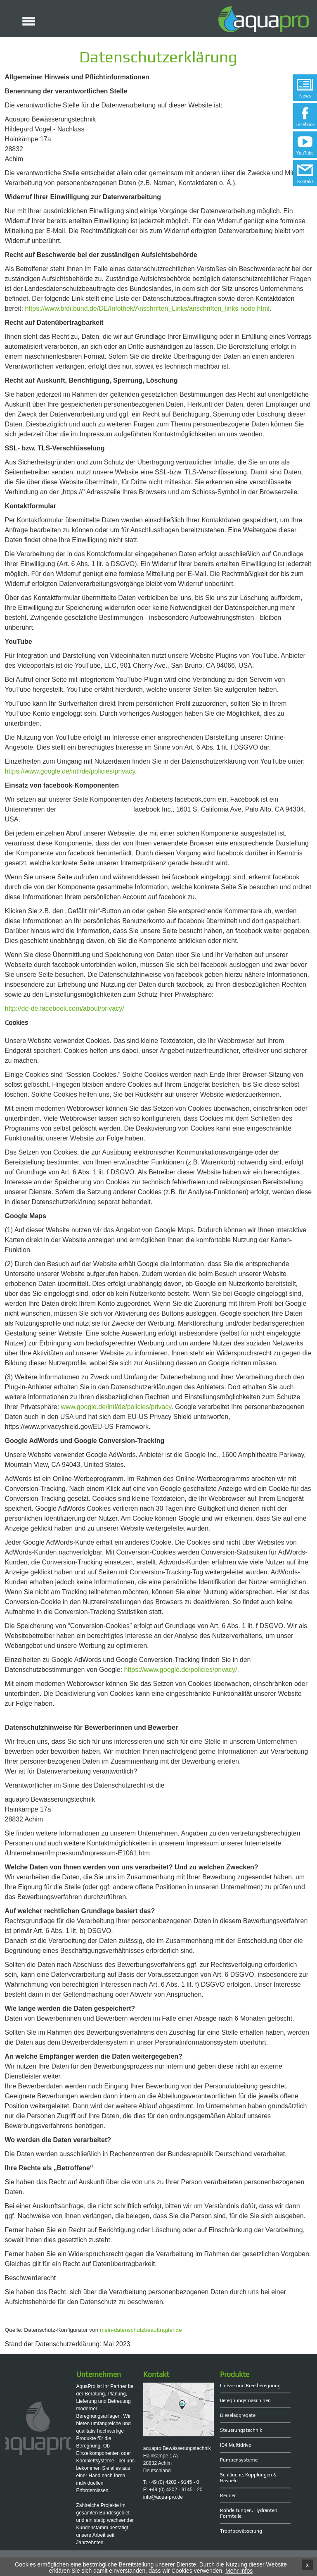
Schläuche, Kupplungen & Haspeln (248, 2477)
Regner (228, 2495)
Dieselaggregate (237, 2415)
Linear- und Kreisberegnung (250, 2385)
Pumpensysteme (239, 2460)
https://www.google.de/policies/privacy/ (180, 1669)
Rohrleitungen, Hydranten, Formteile (249, 2513)
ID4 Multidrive (235, 2445)
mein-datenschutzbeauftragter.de (141, 2330)
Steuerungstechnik (241, 2430)
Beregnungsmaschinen (245, 2400)
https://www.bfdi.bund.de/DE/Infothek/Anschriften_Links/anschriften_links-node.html (147, 308)
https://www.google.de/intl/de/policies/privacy (70, 771)
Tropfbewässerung (241, 2531)
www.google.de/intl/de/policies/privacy (116, 1406)
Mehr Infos (239, 2570)
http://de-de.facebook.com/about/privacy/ (64, 1008)
